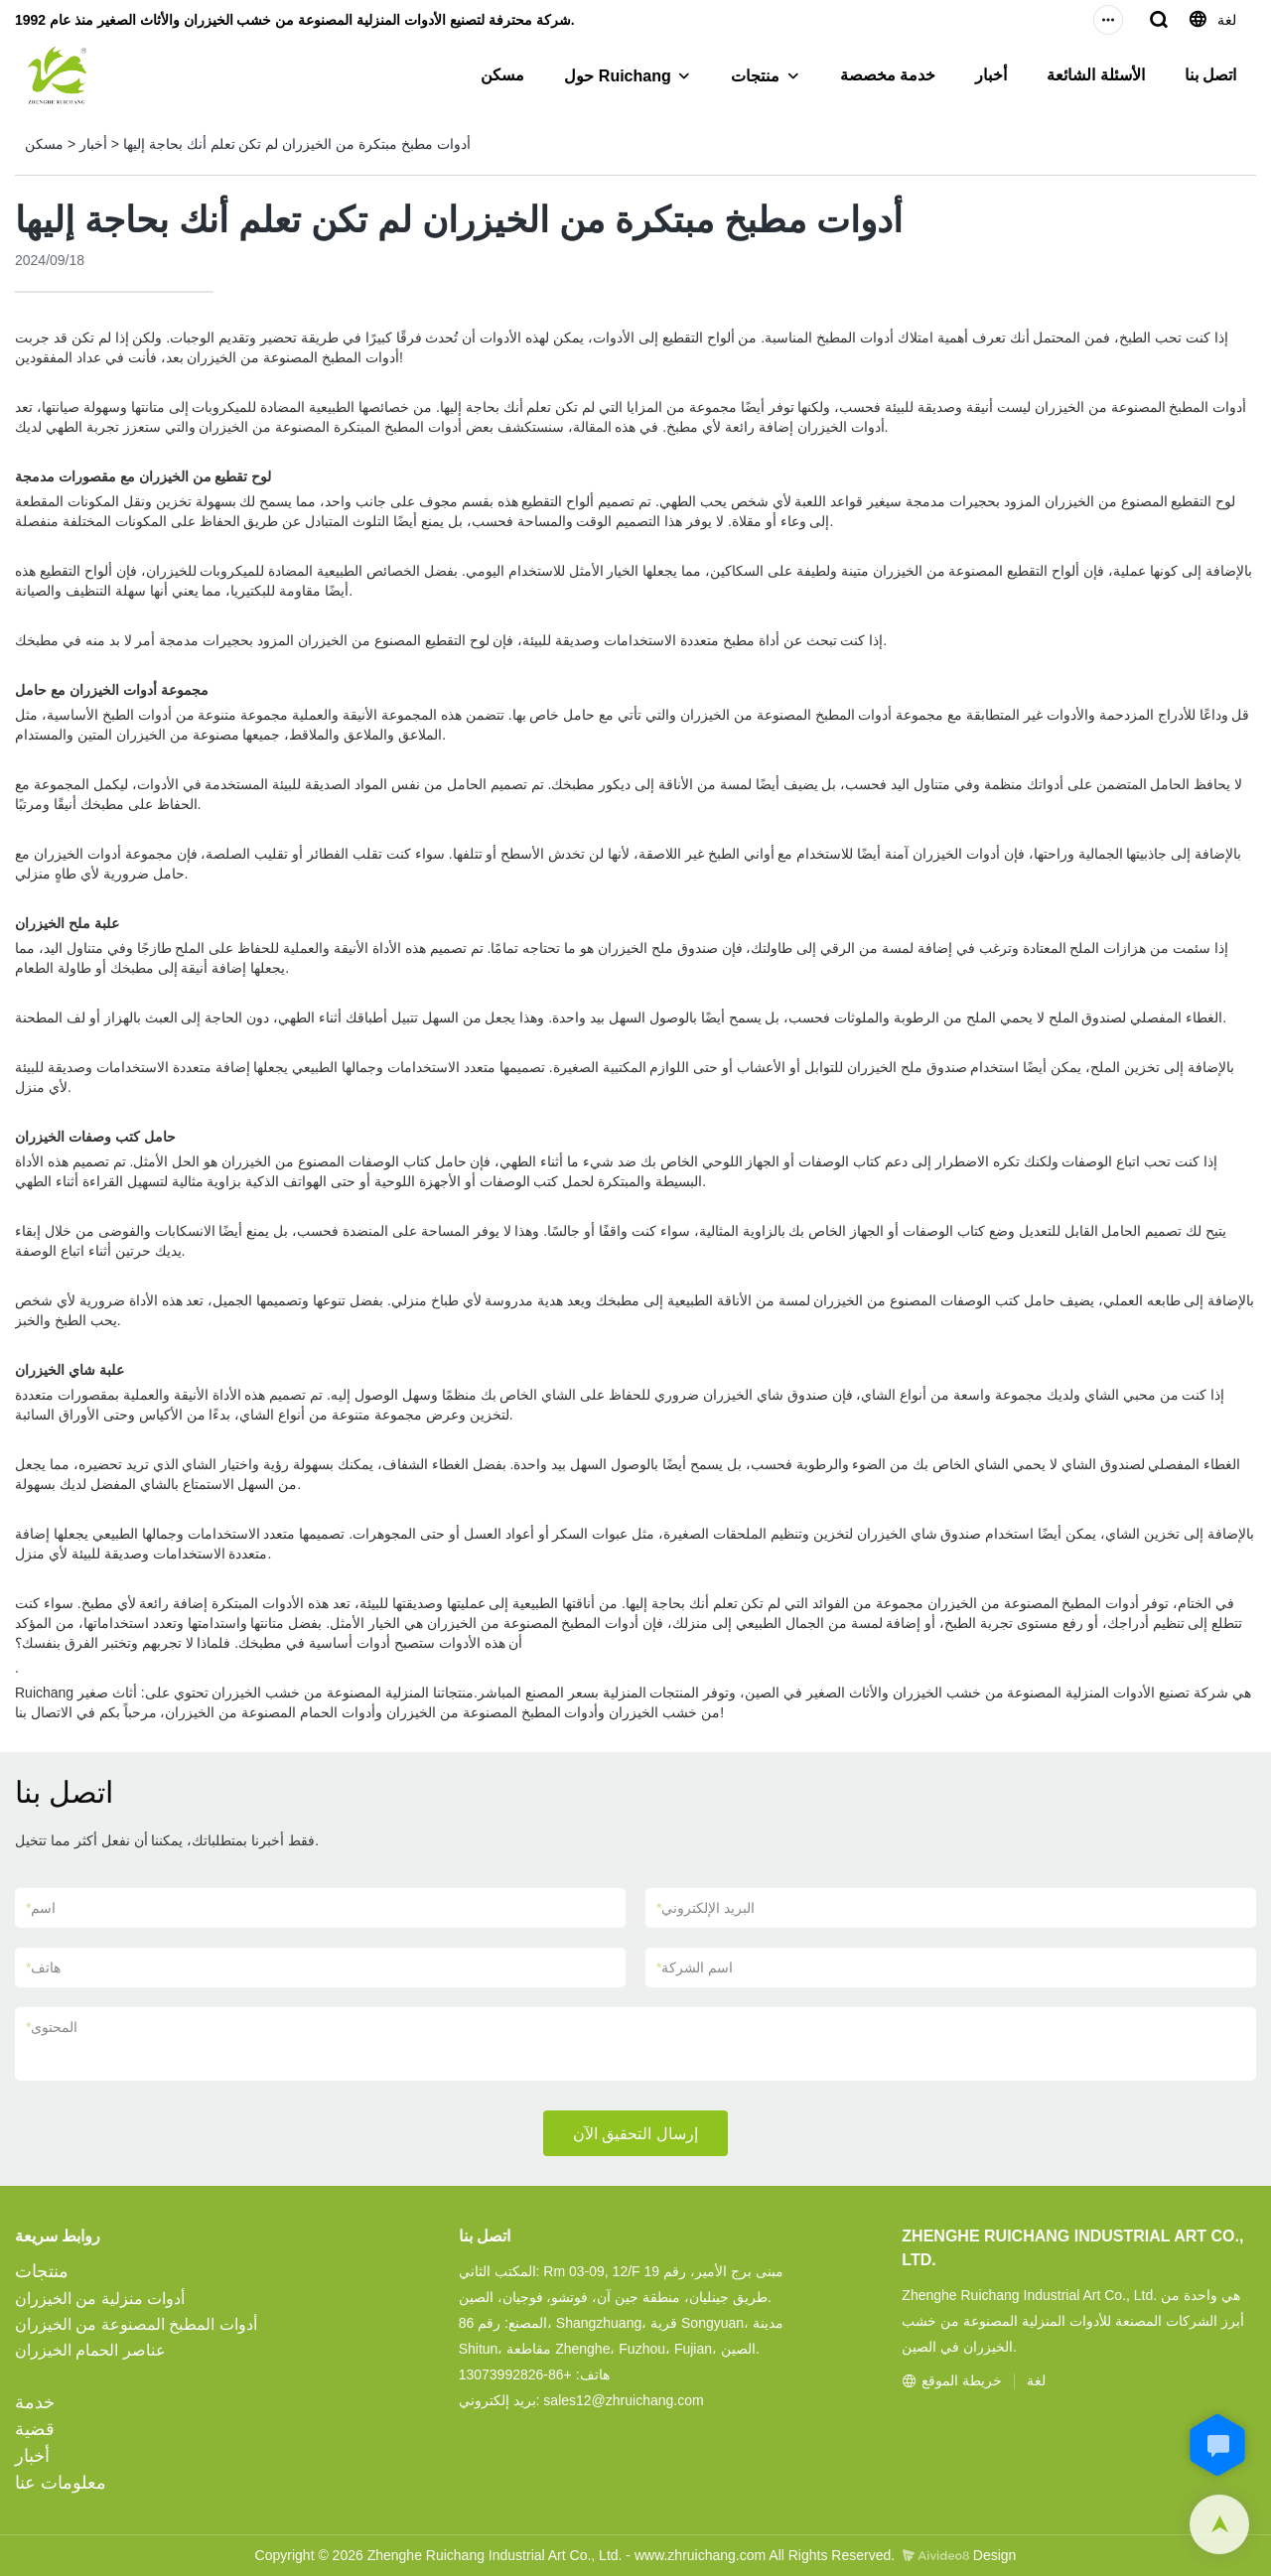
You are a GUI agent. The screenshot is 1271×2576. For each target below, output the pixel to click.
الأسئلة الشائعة (1095, 75)
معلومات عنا (60, 2483)
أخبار (991, 75)
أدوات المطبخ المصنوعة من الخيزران (136, 2324)
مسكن (502, 75)
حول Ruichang (617, 76)
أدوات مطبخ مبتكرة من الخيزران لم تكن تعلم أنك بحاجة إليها (297, 144)
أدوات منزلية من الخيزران (100, 2298)
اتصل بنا (1210, 75)
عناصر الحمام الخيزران (90, 2350)
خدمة (35, 2402)
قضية (35, 2429)
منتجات (755, 76)
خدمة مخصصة (887, 75)
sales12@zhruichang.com (623, 2400)
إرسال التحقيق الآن (635, 2133)
